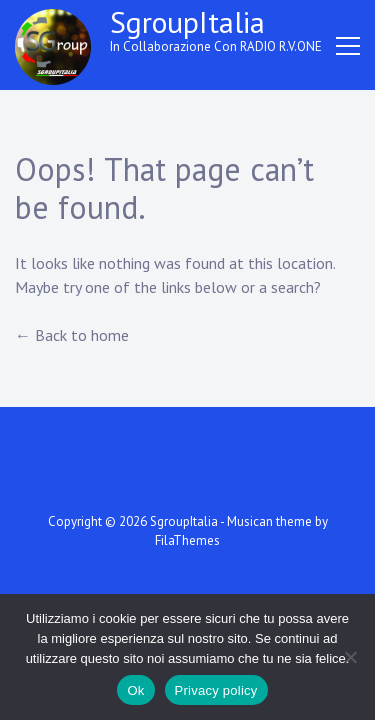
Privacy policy (216, 690)
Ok (135, 690)
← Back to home (72, 335)
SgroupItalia (187, 21)
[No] (350, 657)
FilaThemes (187, 540)
